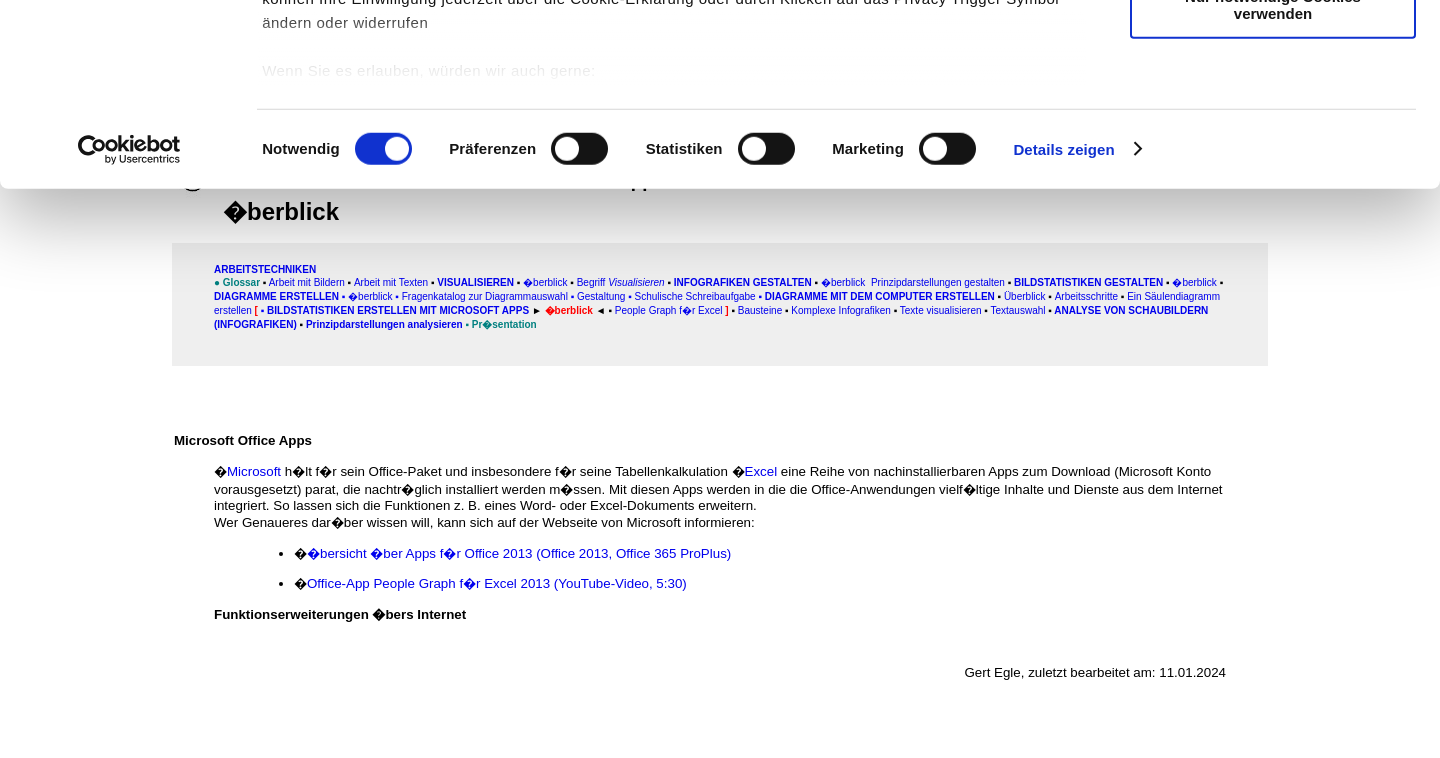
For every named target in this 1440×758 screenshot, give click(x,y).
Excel (761, 471)
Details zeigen (1063, 319)
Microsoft (254, 471)
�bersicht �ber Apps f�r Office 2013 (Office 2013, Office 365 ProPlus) (519, 553)
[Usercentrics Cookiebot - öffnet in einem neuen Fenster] (129, 320)
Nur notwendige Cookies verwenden (1273, 175)
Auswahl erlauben (1273, 108)
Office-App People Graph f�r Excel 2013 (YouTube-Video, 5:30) (497, 583)
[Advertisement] (101, 417)
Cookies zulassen (1273, 49)
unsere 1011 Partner (398, 72)
